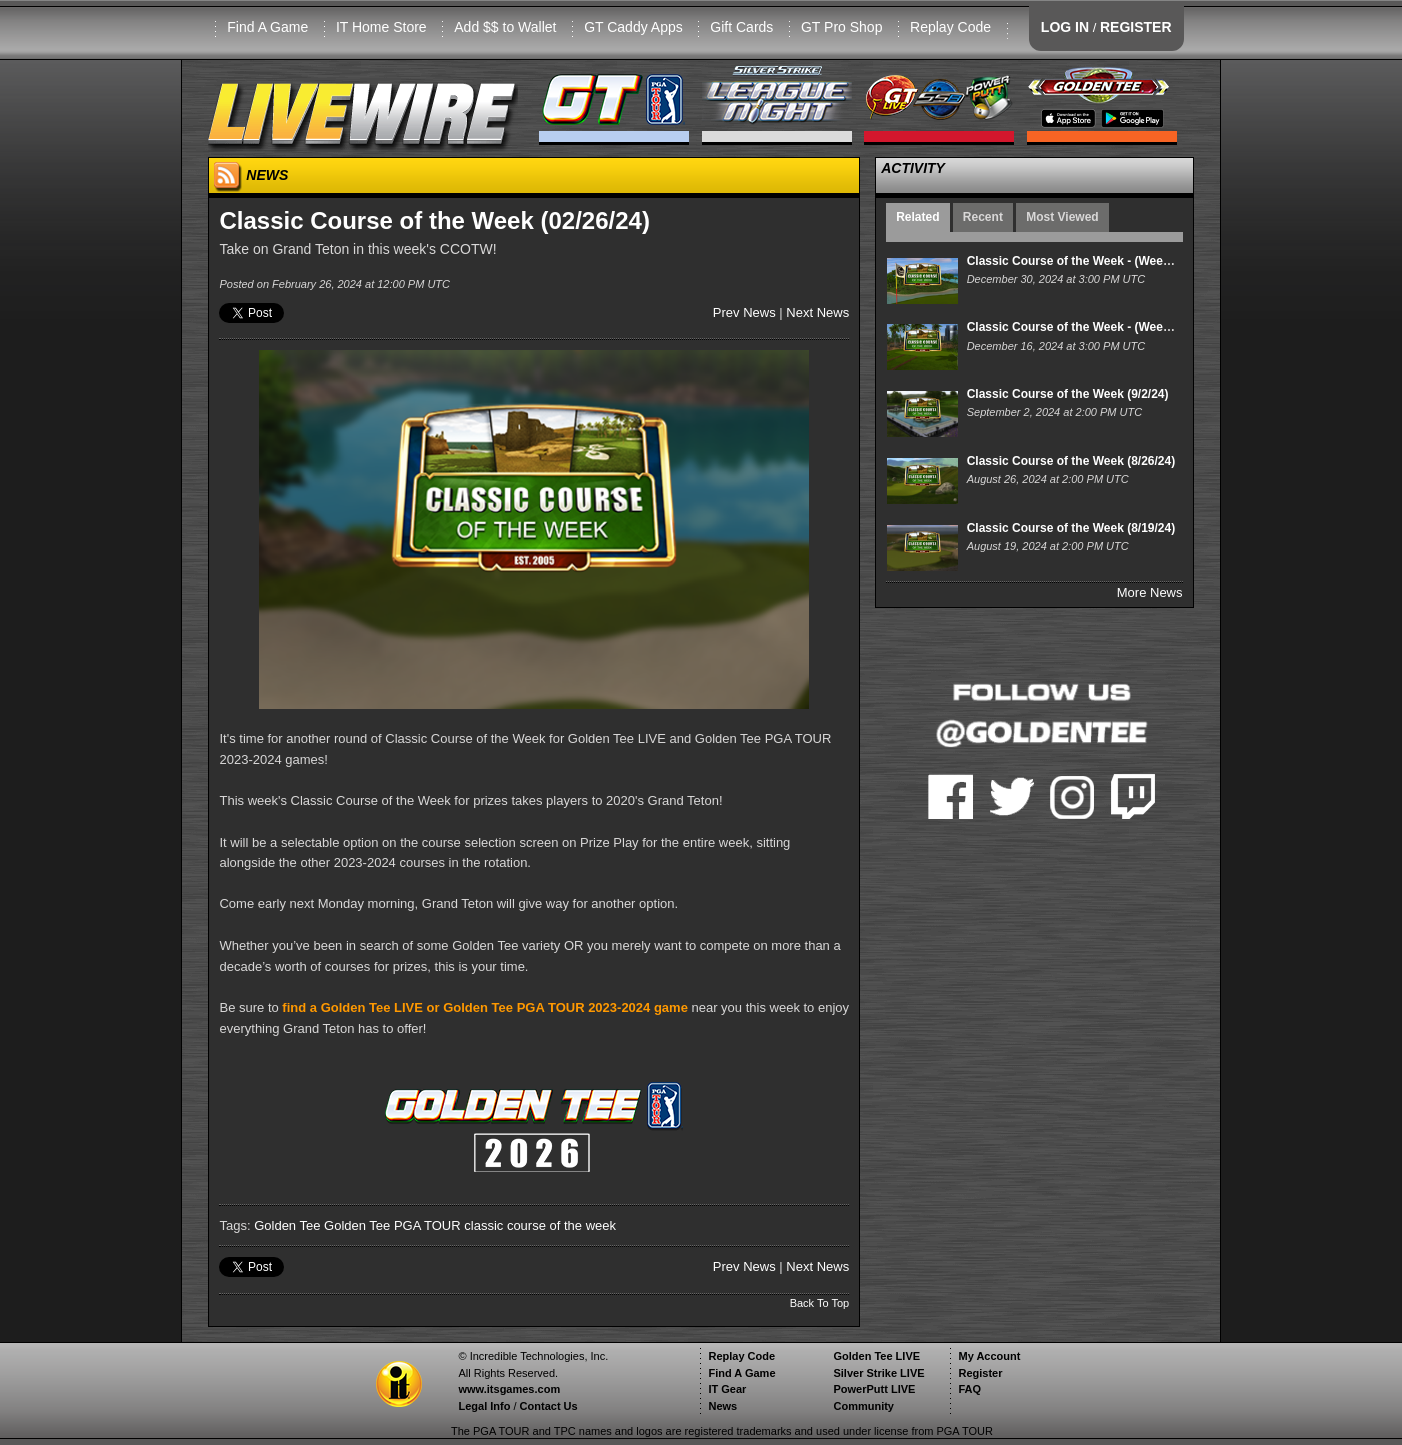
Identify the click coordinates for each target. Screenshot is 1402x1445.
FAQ (969, 1389)
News (722, 1406)
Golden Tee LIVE (876, 1356)
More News (1150, 592)
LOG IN (1065, 27)
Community (863, 1406)
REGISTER (1136, 27)
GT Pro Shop (841, 27)
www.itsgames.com (509, 1389)
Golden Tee (287, 1225)
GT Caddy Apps (633, 27)
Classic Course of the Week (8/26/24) (1071, 461)
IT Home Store (381, 27)
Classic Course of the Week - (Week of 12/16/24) (1103, 327)
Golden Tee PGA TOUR (392, 1225)
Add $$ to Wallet (505, 27)
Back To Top (820, 1303)
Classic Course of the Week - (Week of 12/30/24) (1103, 261)
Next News (817, 312)
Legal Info (484, 1406)
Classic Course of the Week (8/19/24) (1071, 528)
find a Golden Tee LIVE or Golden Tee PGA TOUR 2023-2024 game (485, 1007)
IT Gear (727, 1389)
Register (980, 1373)
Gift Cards (741, 27)
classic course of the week (540, 1225)
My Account (989, 1356)
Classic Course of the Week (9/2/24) (1068, 394)
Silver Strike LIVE (878, 1373)
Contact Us (549, 1406)
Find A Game (267, 27)
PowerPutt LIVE (874, 1389)
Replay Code (950, 27)
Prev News (744, 312)
